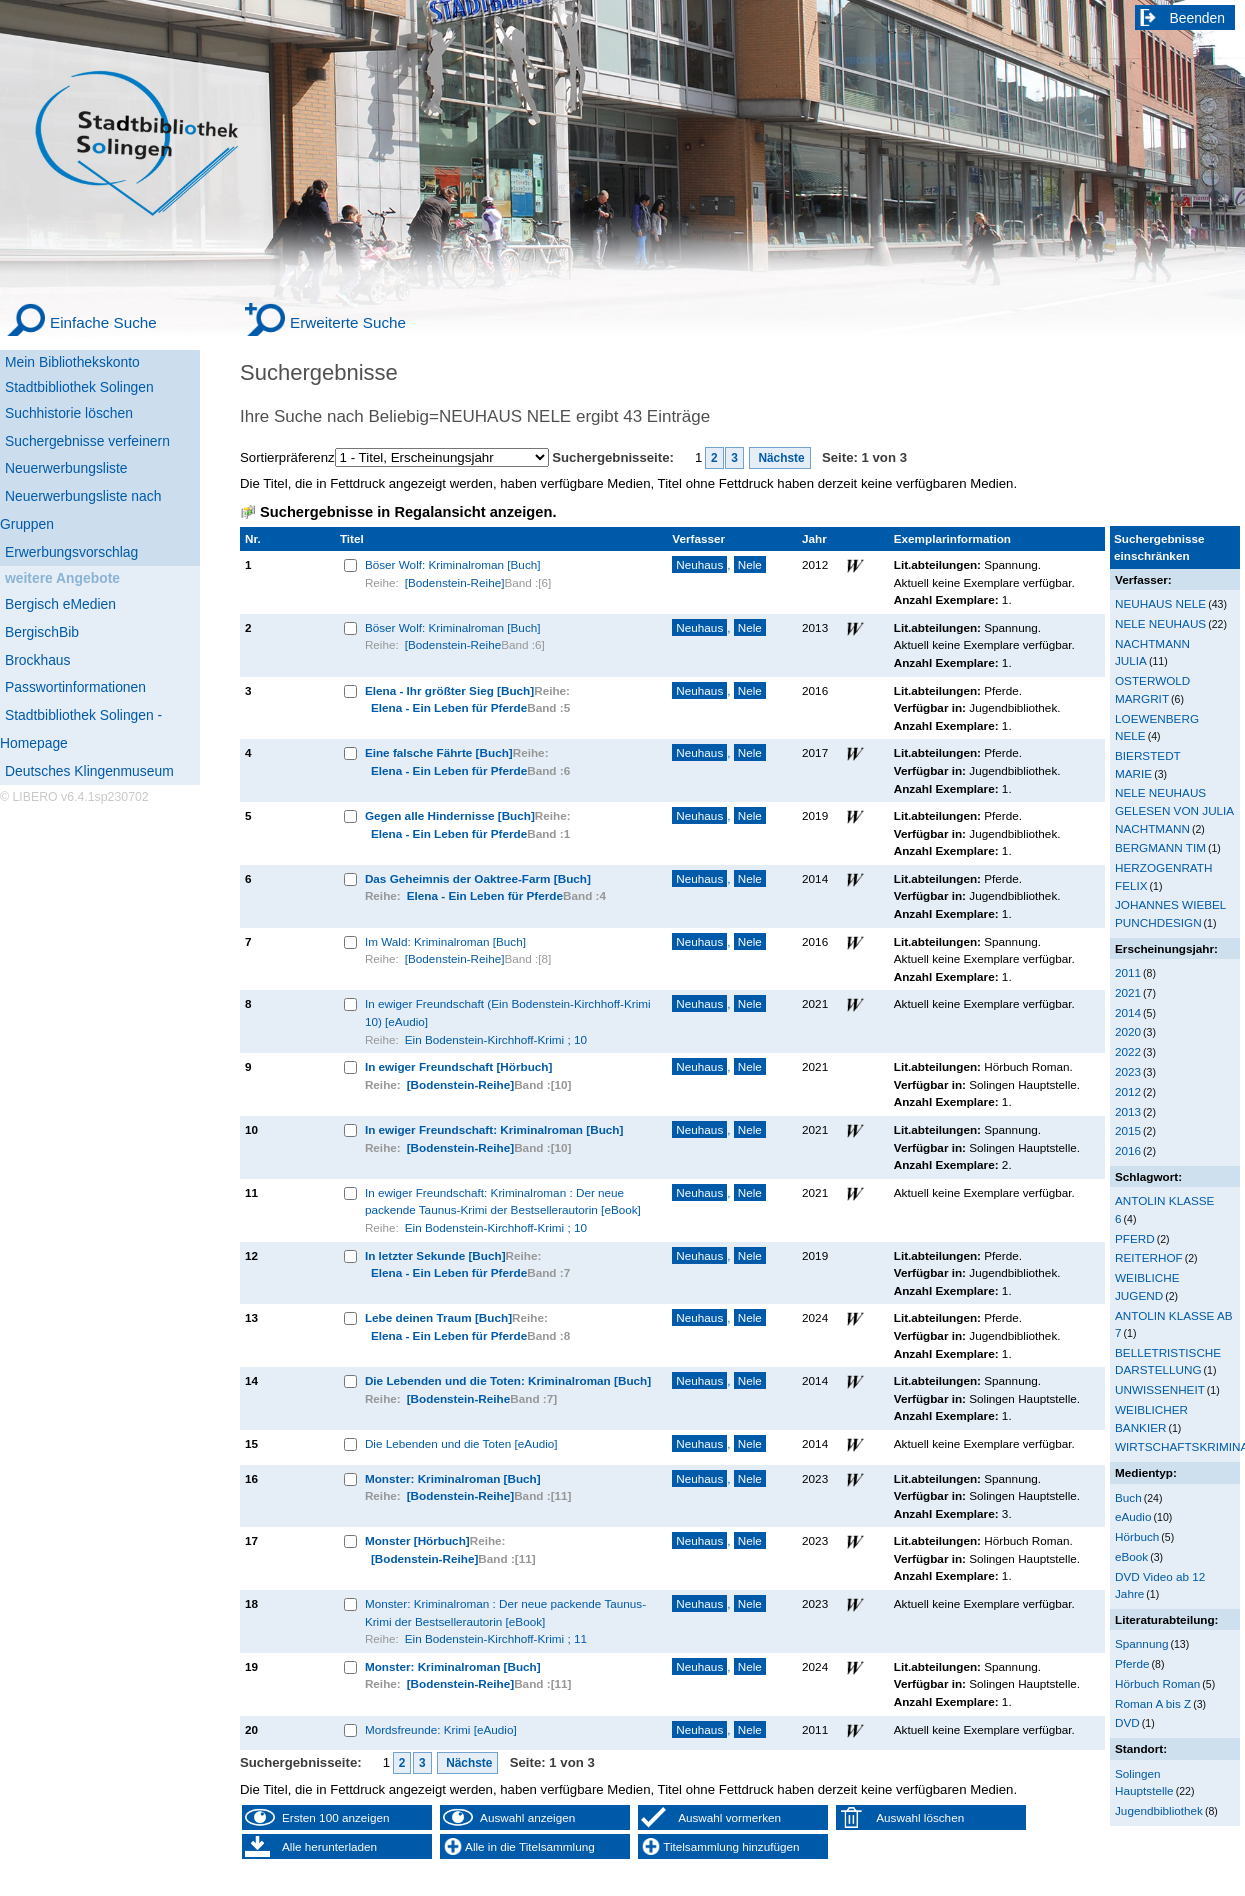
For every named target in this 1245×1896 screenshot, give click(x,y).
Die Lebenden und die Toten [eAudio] (461, 1443)
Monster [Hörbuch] (417, 1540)
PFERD (1135, 1238)
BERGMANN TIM (1160, 847)
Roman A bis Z (1153, 1703)
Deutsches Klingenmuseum (89, 771)
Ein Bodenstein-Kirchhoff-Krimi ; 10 (496, 1039)
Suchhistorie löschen (69, 413)
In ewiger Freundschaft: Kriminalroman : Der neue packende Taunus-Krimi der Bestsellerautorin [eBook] (503, 1201)
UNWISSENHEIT (1160, 1389)
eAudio (1133, 1516)
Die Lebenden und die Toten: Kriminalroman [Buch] (508, 1380)
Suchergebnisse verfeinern (87, 441)
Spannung (1141, 1643)
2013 (1128, 1111)
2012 (1128, 1091)
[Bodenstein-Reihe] (455, 582)
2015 (1128, 1130)
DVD (1127, 1722)
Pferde (1132, 1663)
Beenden (1198, 18)
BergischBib (42, 632)
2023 (1128, 1071)
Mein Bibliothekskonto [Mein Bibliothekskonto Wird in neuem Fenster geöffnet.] (72, 362)
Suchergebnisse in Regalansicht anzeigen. (408, 512)
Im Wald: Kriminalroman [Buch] (445, 941)
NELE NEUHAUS (1160, 623)
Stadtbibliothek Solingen (79, 387)
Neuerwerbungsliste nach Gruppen (80, 510)
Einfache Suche (103, 322)
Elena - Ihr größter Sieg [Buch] (449, 690)
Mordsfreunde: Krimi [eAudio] (441, 1729)
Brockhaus (37, 660)
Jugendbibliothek (1159, 1810)
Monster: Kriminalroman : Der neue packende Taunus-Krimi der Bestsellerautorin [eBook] (505, 1612)
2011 (1128, 972)
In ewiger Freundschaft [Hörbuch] (459, 1066)
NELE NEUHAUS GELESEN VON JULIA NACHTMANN (1174, 810)
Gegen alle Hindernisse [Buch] (450, 815)
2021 (1128, 992)
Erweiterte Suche (348, 322)
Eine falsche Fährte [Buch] (439, 752)
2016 (1128, 1150)
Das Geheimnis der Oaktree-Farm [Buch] (478, 878)
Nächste (780, 458)
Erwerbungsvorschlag (71, 552)
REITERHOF (1149, 1257)
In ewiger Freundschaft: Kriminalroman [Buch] (494, 1129)
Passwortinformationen (75, 687)
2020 (1128, 1031)
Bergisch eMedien (60, 604)
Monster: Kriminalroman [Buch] (453, 1478)
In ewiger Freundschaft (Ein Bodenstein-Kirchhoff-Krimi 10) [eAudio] (508, 1012)
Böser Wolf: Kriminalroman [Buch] (453, 564)
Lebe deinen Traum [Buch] (438, 1317)
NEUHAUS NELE (1160, 603)
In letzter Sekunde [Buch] (435, 1255)
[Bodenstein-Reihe (453, 644)
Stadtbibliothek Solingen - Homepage (81, 729)
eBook (1131, 1556)
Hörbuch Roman (1157, 1683)
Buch (1128, 1497)
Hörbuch (1137, 1536)
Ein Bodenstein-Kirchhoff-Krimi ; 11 (496, 1638)
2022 (1128, 1051)
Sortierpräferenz (287, 457)
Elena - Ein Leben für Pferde (449, 707)
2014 (1128, 1012)
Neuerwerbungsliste (66, 468)
